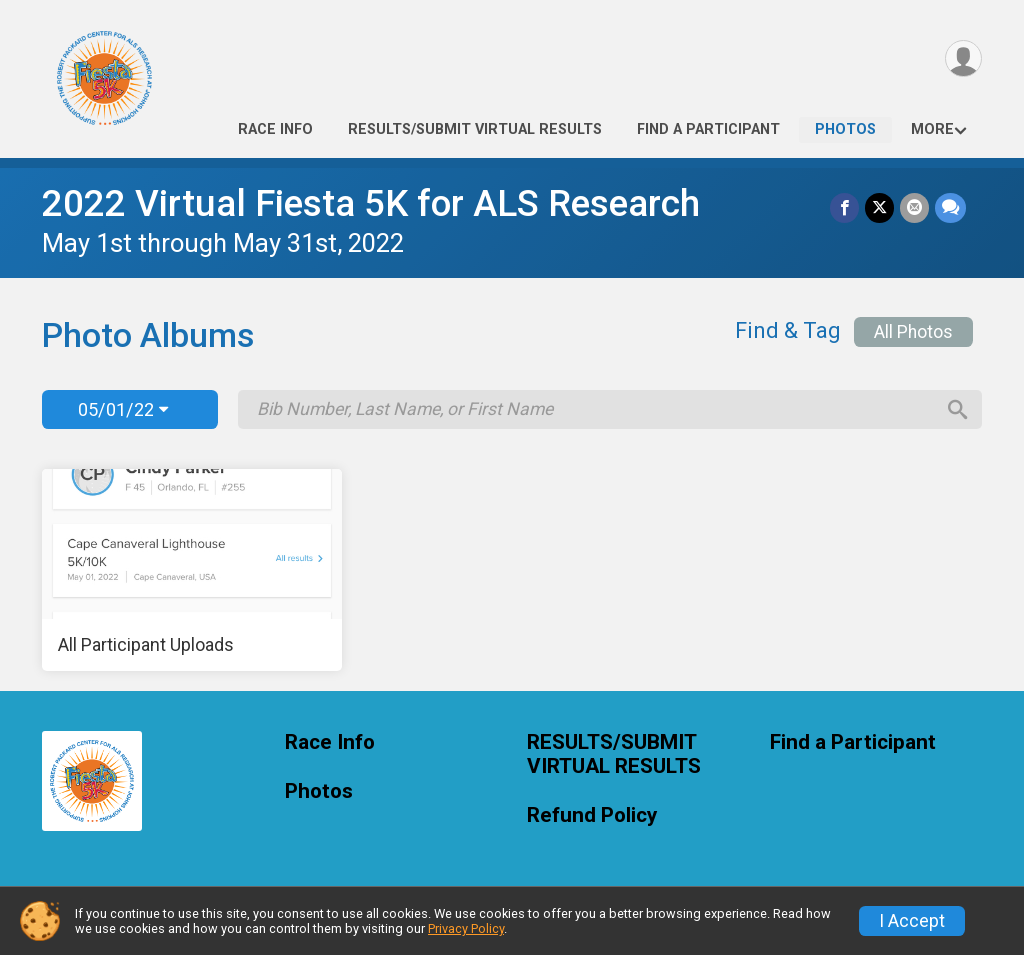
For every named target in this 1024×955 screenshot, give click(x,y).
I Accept (912, 921)
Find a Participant (708, 129)
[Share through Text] (950, 207)
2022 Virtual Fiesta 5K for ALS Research (371, 203)
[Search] (958, 410)
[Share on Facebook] (844, 207)
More (932, 129)
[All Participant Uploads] (192, 570)
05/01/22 (123, 409)
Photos (845, 129)
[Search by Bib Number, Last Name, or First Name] (595, 409)
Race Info (275, 129)
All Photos (913, 332)
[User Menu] (963, 58)
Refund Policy (592, 815)
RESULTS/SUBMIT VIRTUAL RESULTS (475, 129)
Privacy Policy (466, 928)
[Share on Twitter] (879, 207)
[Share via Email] (914, 207)
